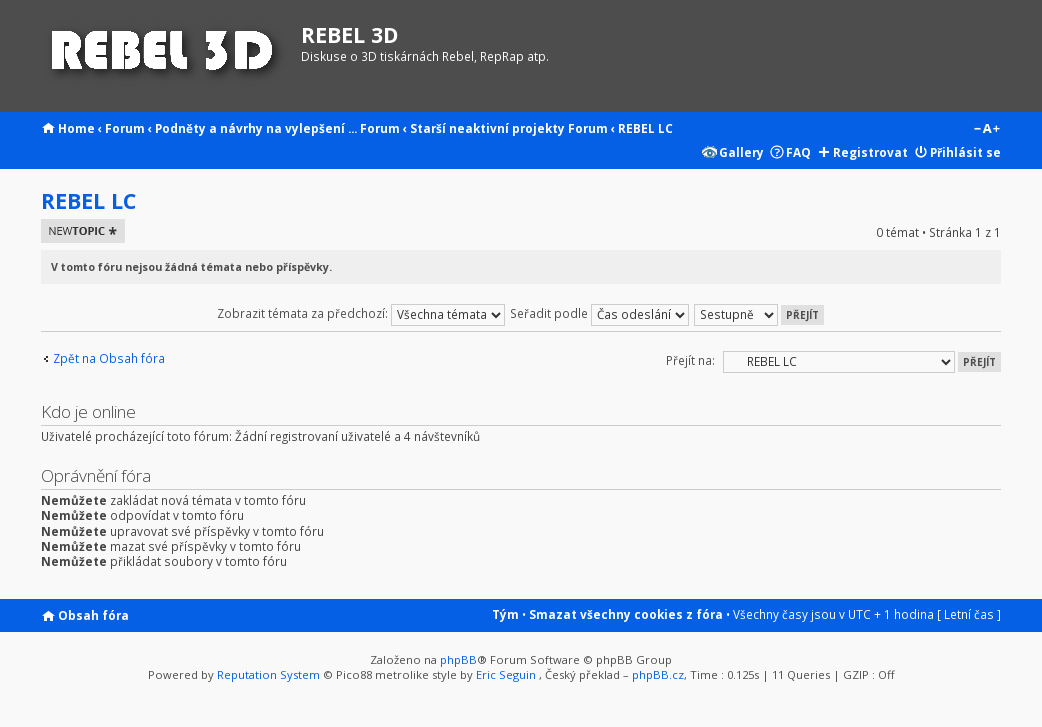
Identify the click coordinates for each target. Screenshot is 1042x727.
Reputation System (268, 674)
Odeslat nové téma (83, 231)
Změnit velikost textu (986, 130)
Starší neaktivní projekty (487, 128)
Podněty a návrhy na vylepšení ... (256, 128)
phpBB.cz (658, 674)
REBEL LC (645, 128)
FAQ (798, 152)
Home (76, 128)
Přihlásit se (965, 152)
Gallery (741, 152)
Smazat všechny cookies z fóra (626, 614)
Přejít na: (690, 360)
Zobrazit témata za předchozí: (361, 313)
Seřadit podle (599, 313)
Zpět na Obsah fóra (109, 358)
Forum (125, 128)
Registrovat (870, 152)
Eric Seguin (506, 674)
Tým (505, 614)
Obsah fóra (93, 615)
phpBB (458, 659)
